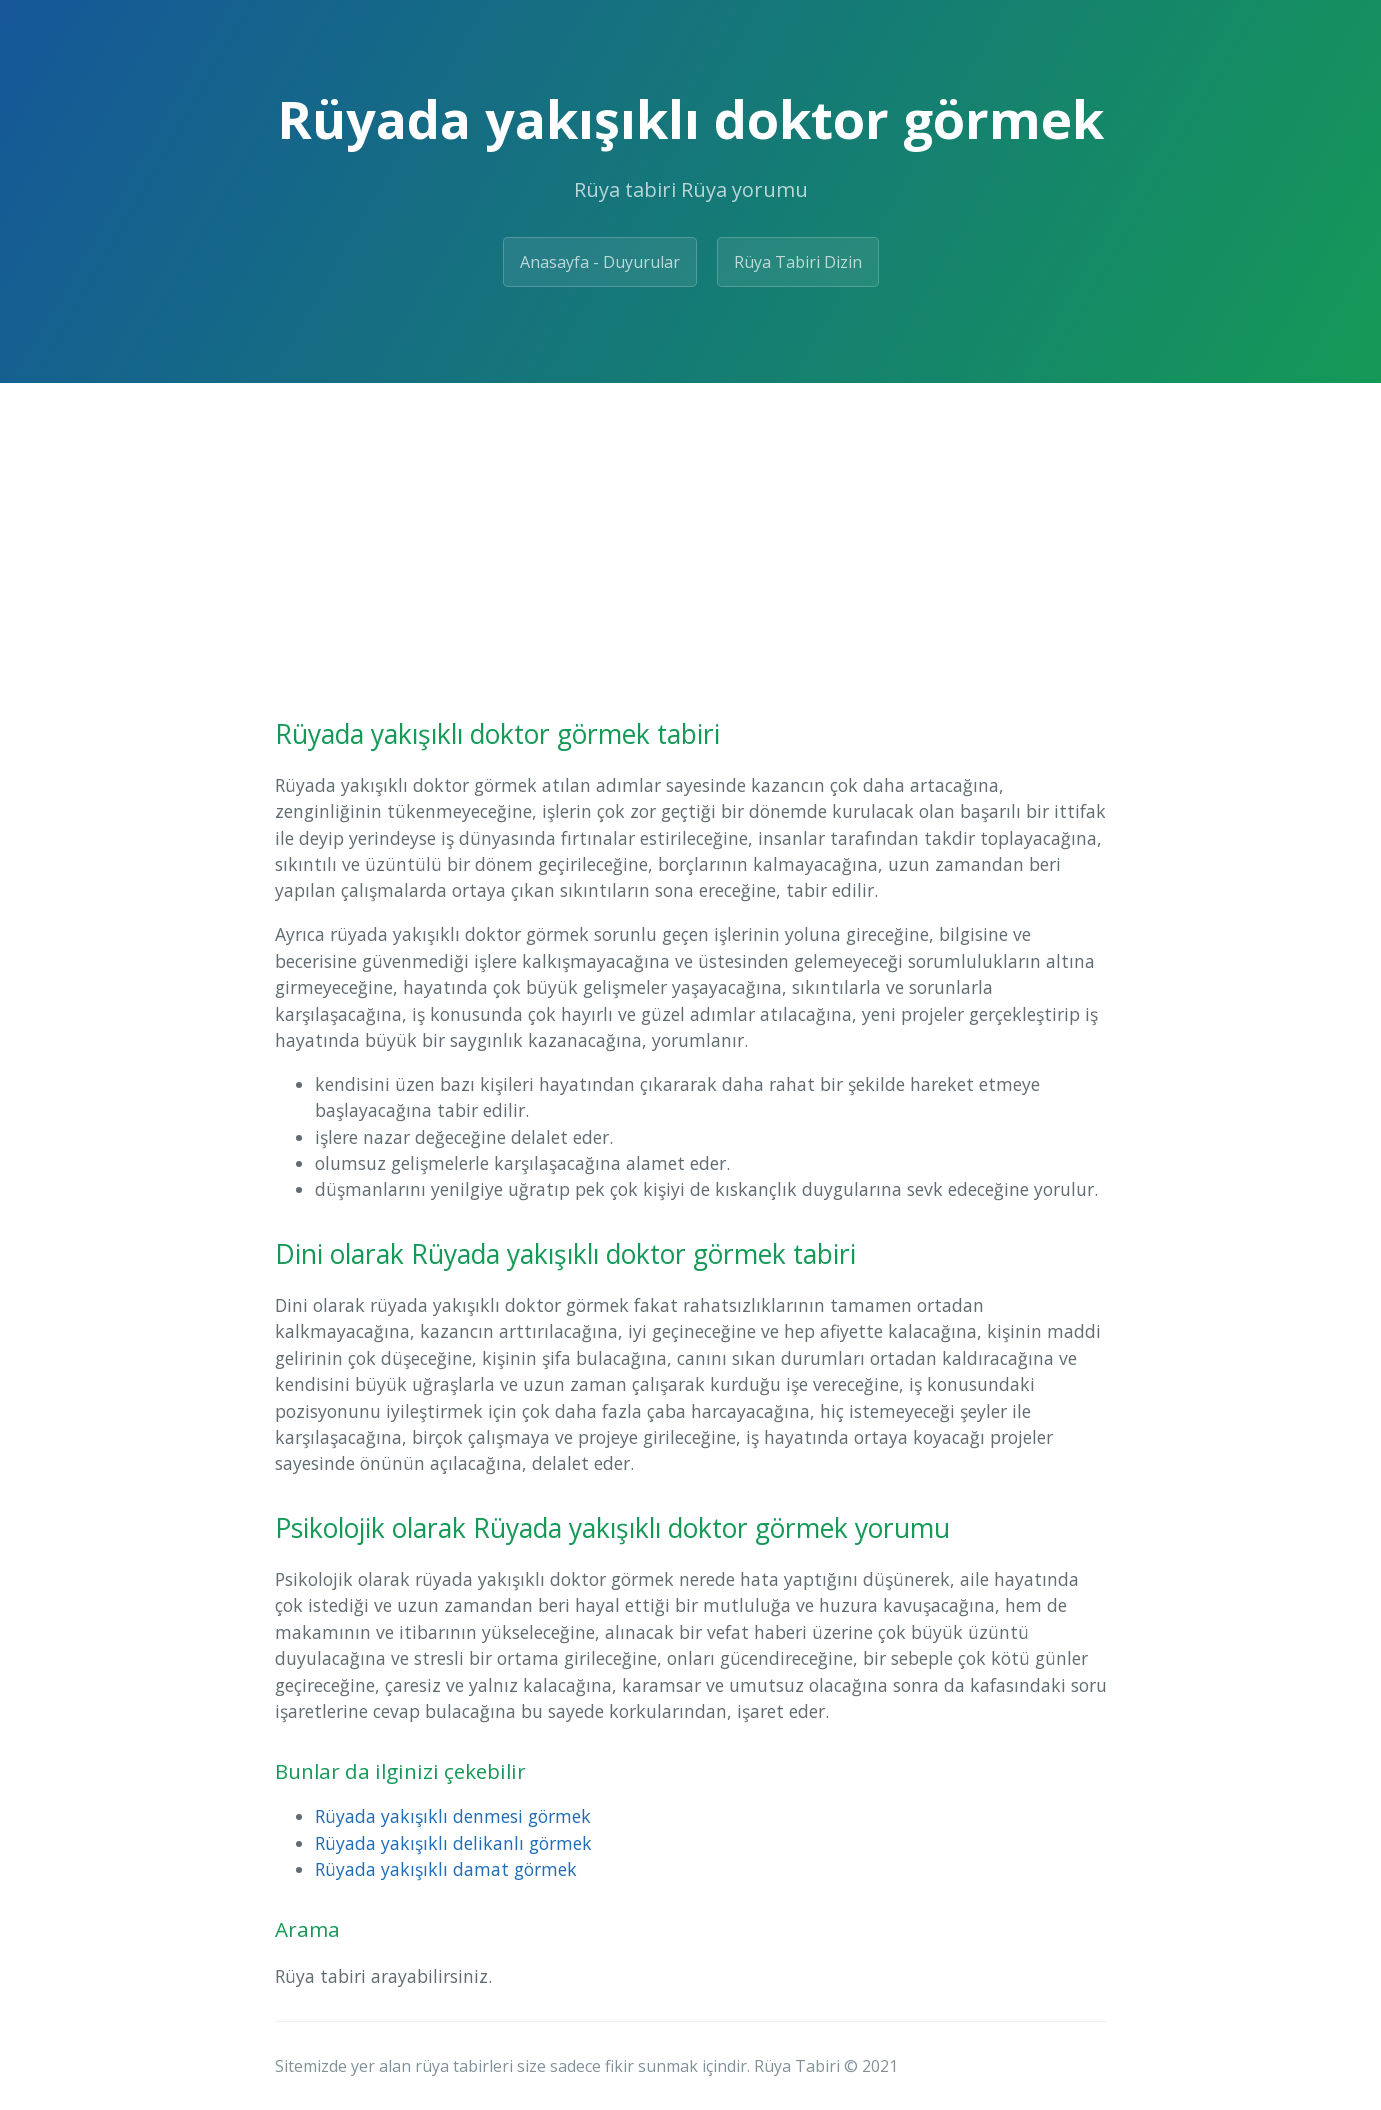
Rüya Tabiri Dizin (798, 262)
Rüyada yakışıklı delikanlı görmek (453, 1843)
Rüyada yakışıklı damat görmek (446, 1869)
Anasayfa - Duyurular (600, 262)
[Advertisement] (691, 533)
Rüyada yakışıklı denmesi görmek (453, 1816)
